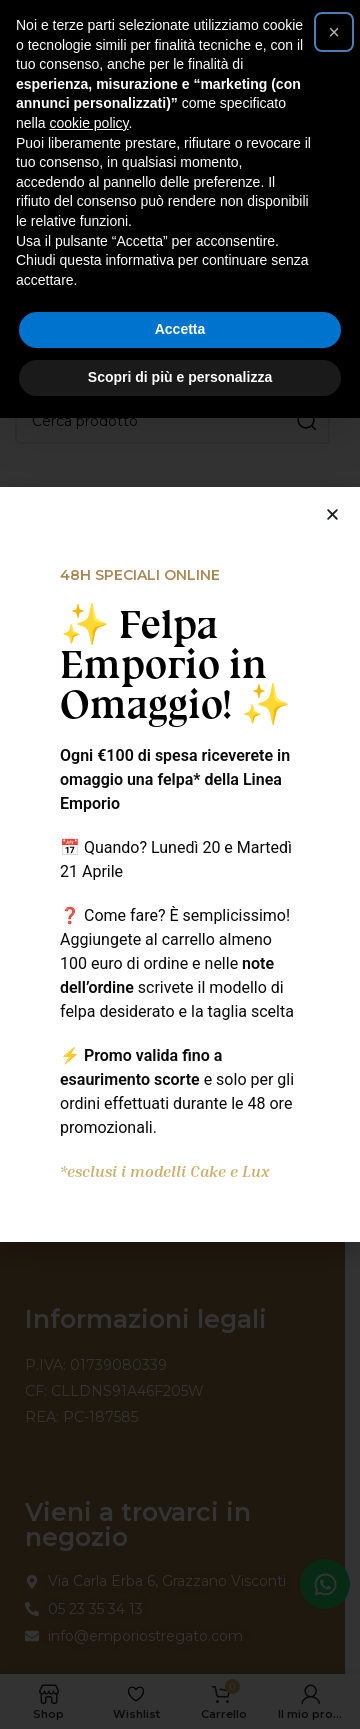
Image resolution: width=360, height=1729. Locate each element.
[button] (334, 32)
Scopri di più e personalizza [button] (180, 377)
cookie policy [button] (88, 123)
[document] (180, 864)
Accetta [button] (180, 329)
